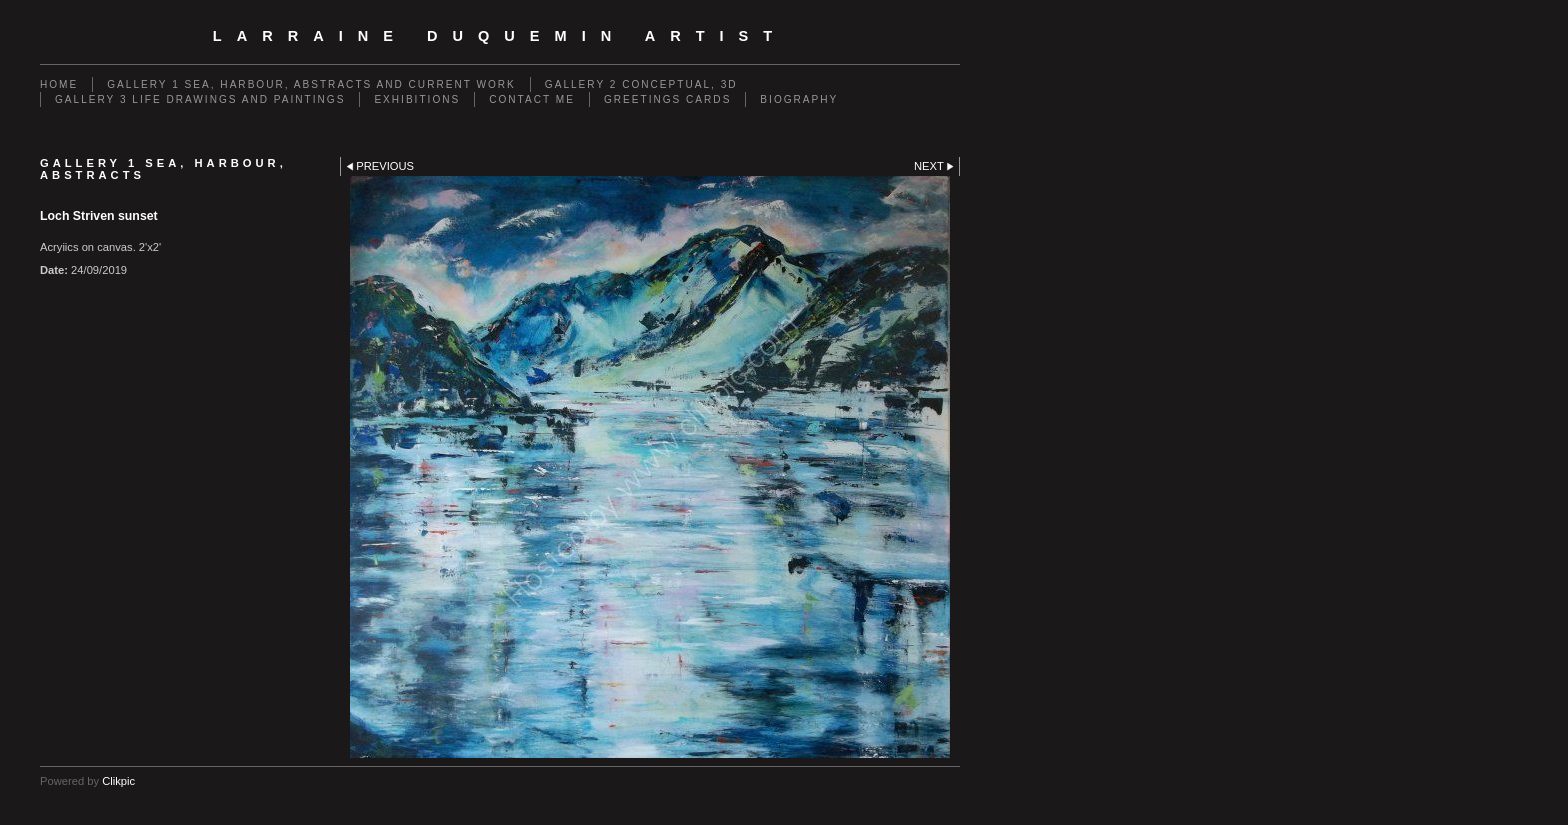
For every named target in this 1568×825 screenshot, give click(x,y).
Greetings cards (667, 99)
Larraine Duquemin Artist (500, 36)
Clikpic (118, 781)
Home (59, 84)
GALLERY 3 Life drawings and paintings (200, 99)
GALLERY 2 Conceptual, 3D (641, 84)
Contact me (532, 99)
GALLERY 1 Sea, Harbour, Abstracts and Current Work (311, 84)
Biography (799, 99)
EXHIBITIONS (417, 99)
